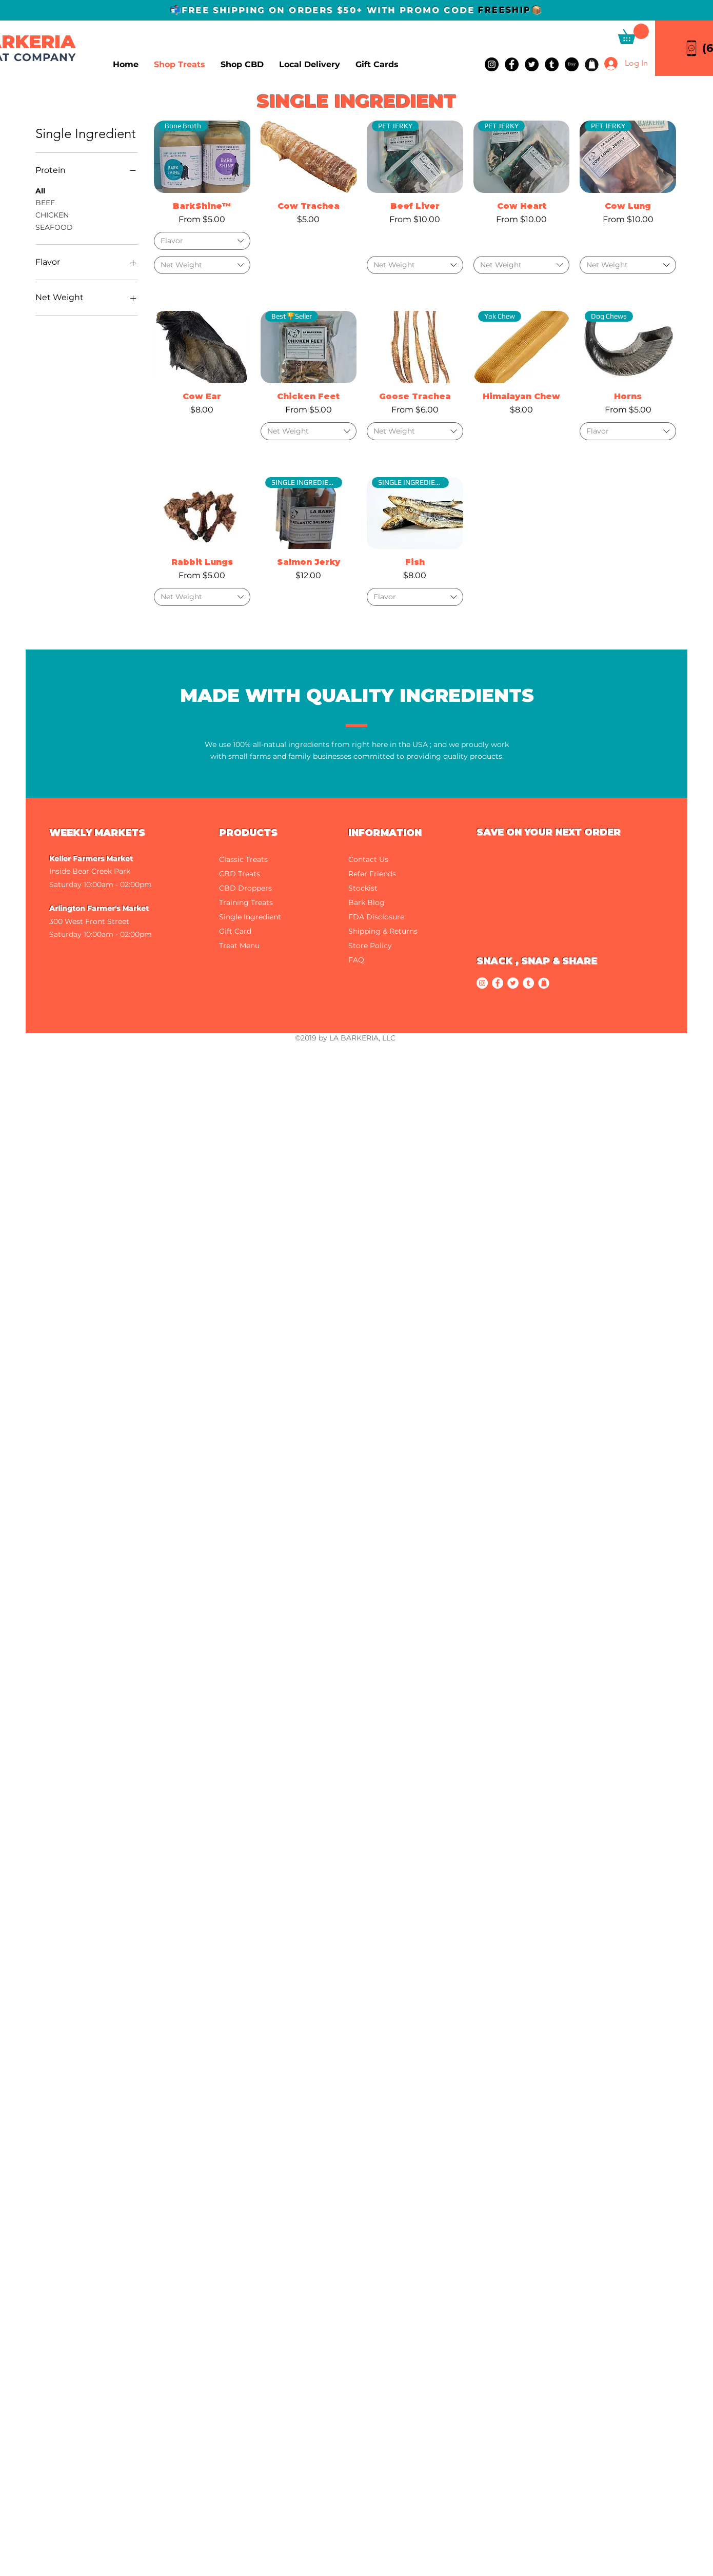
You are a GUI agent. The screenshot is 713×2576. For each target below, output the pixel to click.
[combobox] (202, 241)
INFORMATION (385, 832)
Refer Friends (372, 873)
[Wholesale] (592, 64)
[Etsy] (572, 64)
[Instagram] (492, 64)
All (40, 190)
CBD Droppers (245, 888)
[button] (633, 34)
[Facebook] (512, 64)
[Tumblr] (552, 64)
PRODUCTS (248, 832)
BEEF (45, 202)
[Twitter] (532, 64)
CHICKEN (52, 214)
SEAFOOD (54, 227)
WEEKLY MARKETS (97, 832)
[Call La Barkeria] (691, 48)
